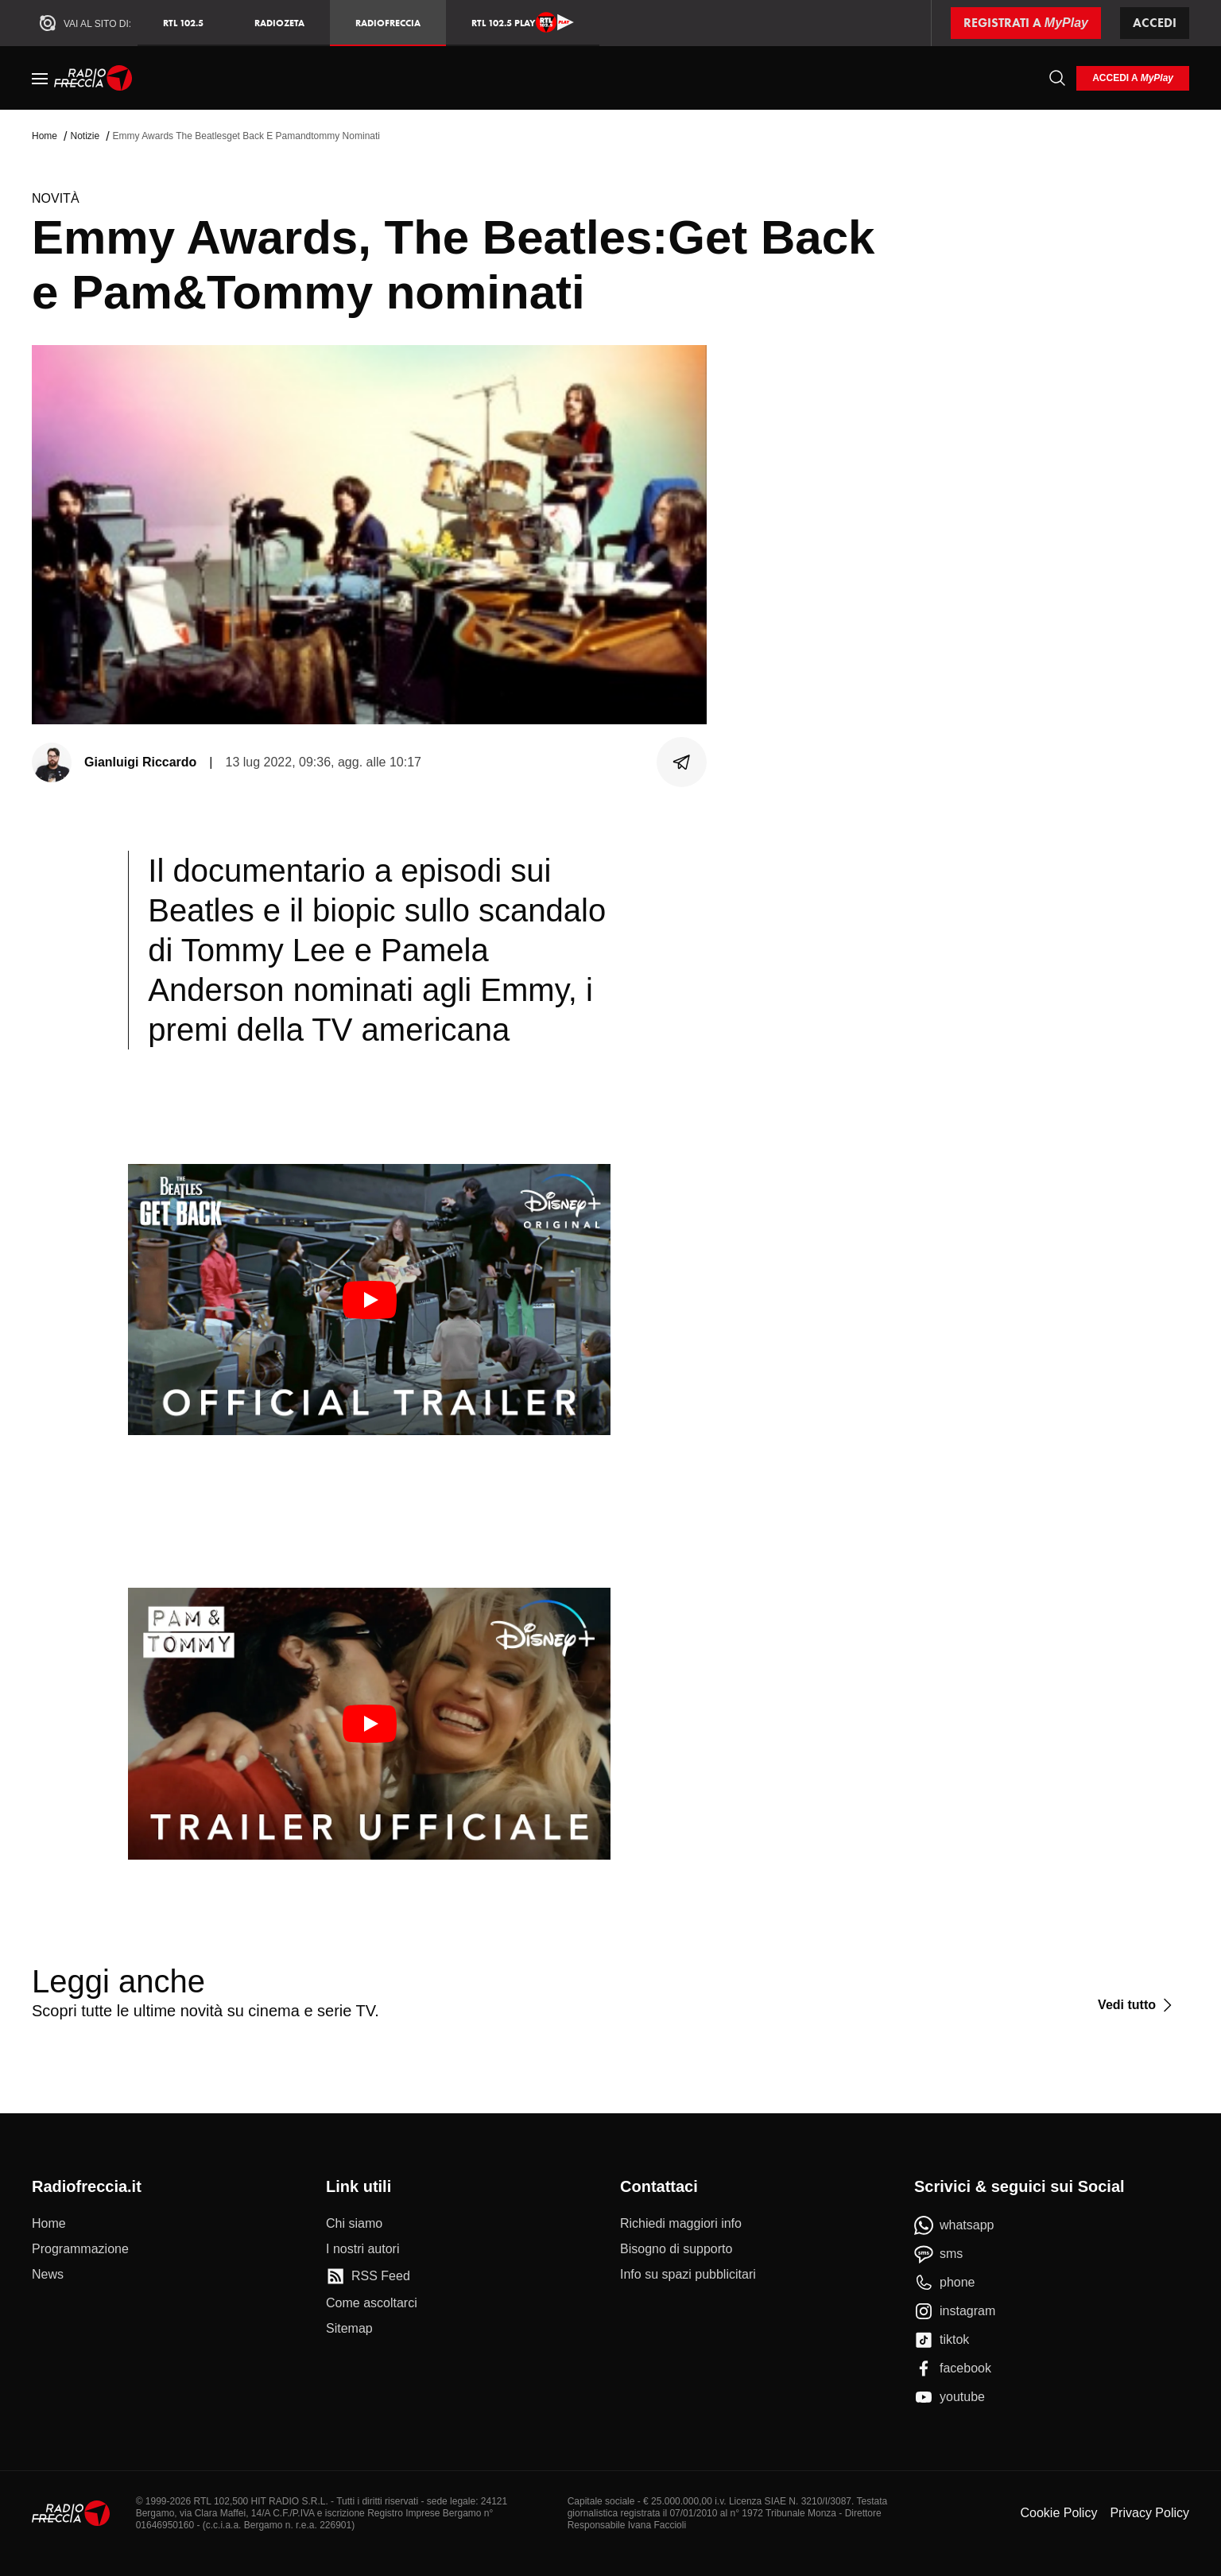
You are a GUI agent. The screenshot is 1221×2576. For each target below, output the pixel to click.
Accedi (1154, 22)
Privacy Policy (1149, 2513)
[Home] (93, 78)
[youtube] (949, 2397)
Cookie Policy (1058, 2513)
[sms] (938, 2254)
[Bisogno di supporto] (676, 2249)
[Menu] (40, 78)
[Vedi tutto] (1137, 2005)
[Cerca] (1057, 77)
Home (44, 136)
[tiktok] (941, 2339)
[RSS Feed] (368, 2276)
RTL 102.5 (183, 23)
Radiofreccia (388, 23)
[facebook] (952, 2368)
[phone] (944, 2282)
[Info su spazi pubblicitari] (688, 2275)
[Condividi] (682, 762)
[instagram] (954, 2311)
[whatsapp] (954, 2225)
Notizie (84, 136)
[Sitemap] (349, 2329)
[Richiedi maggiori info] (681, 2224)
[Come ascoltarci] (371, 2303)
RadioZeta (279, 23)
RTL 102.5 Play (522, 22)
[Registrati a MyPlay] (1026, 23)
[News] (48, 2275)
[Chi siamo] (354, 2224)
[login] (1132, 78)
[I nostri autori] (362, 2249)
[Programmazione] (80, 2249)
